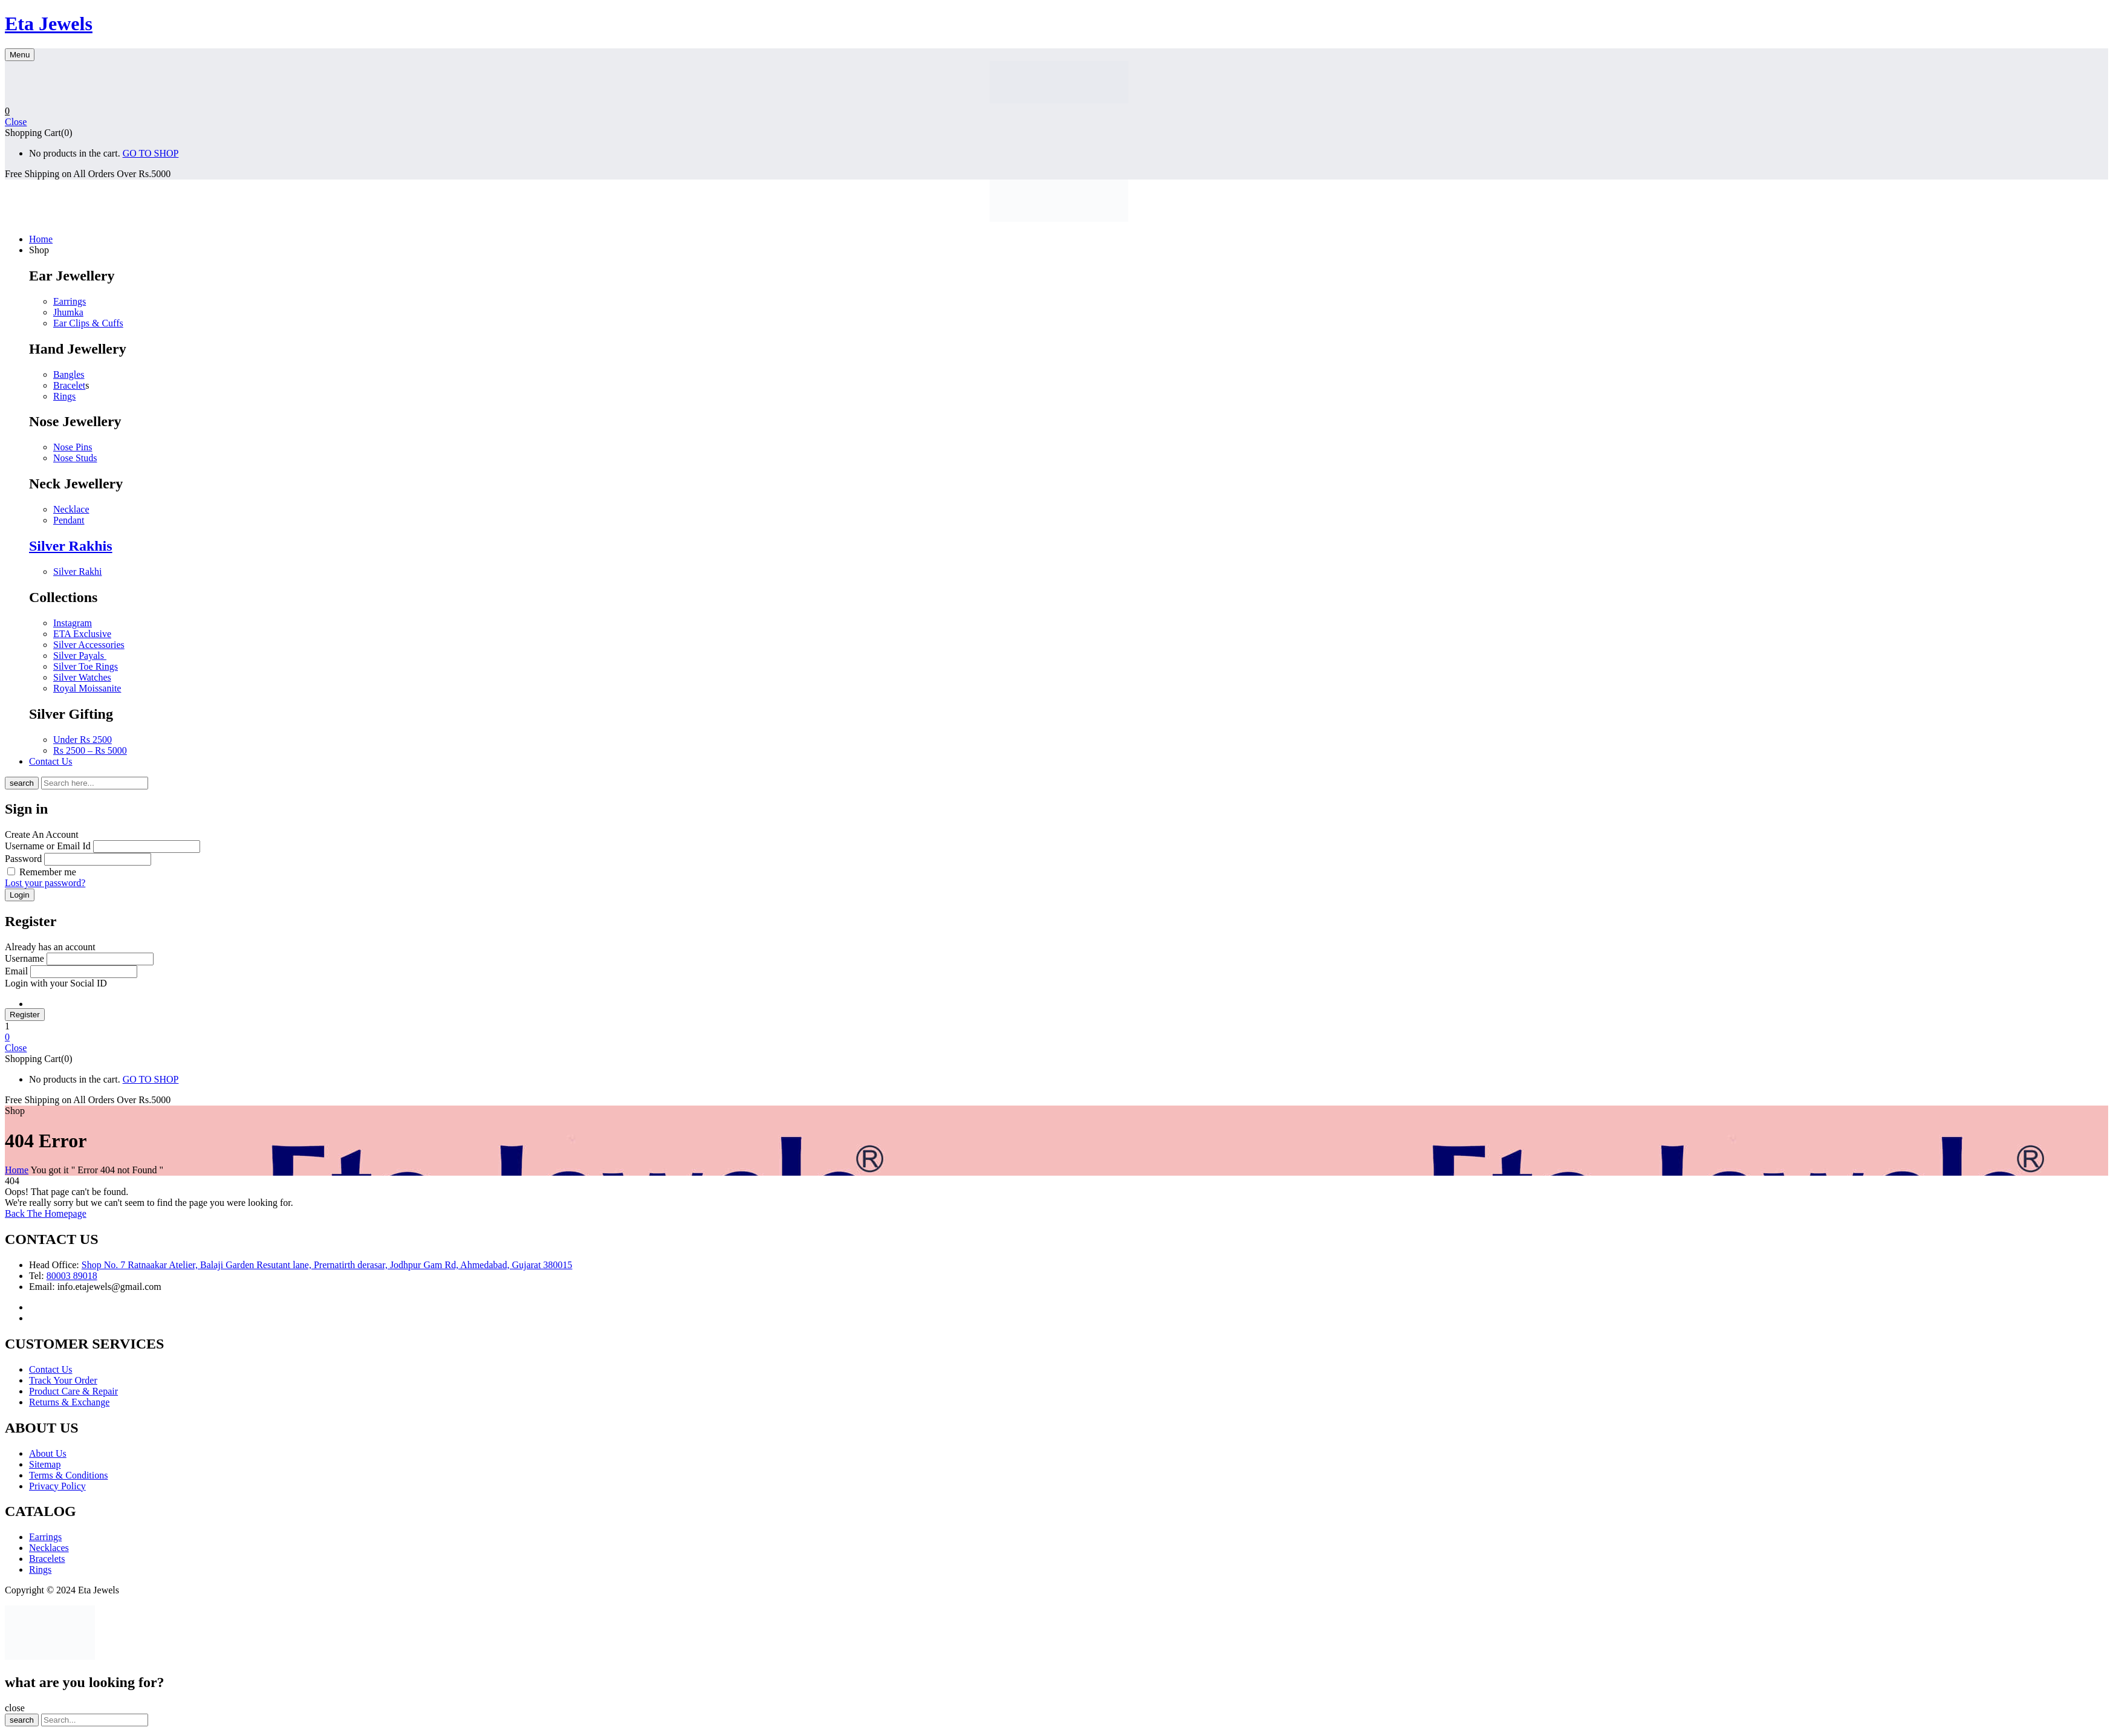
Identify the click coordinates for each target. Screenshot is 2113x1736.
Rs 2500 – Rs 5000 (90, 750)
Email (16, 971)
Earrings (69, 301)
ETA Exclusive (82, 634)
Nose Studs (75, 458)
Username (24, 958)
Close (16, 122)
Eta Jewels (49, 23)
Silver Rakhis (70, 546)
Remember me (47, 872)
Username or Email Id (48, 846)
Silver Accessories (89, 645)
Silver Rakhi (77, 571)
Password (23, 858)
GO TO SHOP (151, 153)
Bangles (69, 374)
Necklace (71, 509)
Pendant (69, 520)
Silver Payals (79, 655)
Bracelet (69, 385)
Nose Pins (72, 447)
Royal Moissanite (87, 688)
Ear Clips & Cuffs (88, 323)
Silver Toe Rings (85, 666)
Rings (64, 396)
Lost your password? (45, 883)
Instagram (72, 623)
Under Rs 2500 (82, 739)
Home (16, 1170)
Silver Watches (82, 677)
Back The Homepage (45, 1213)
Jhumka (68, 312)
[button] (1056, 111)
